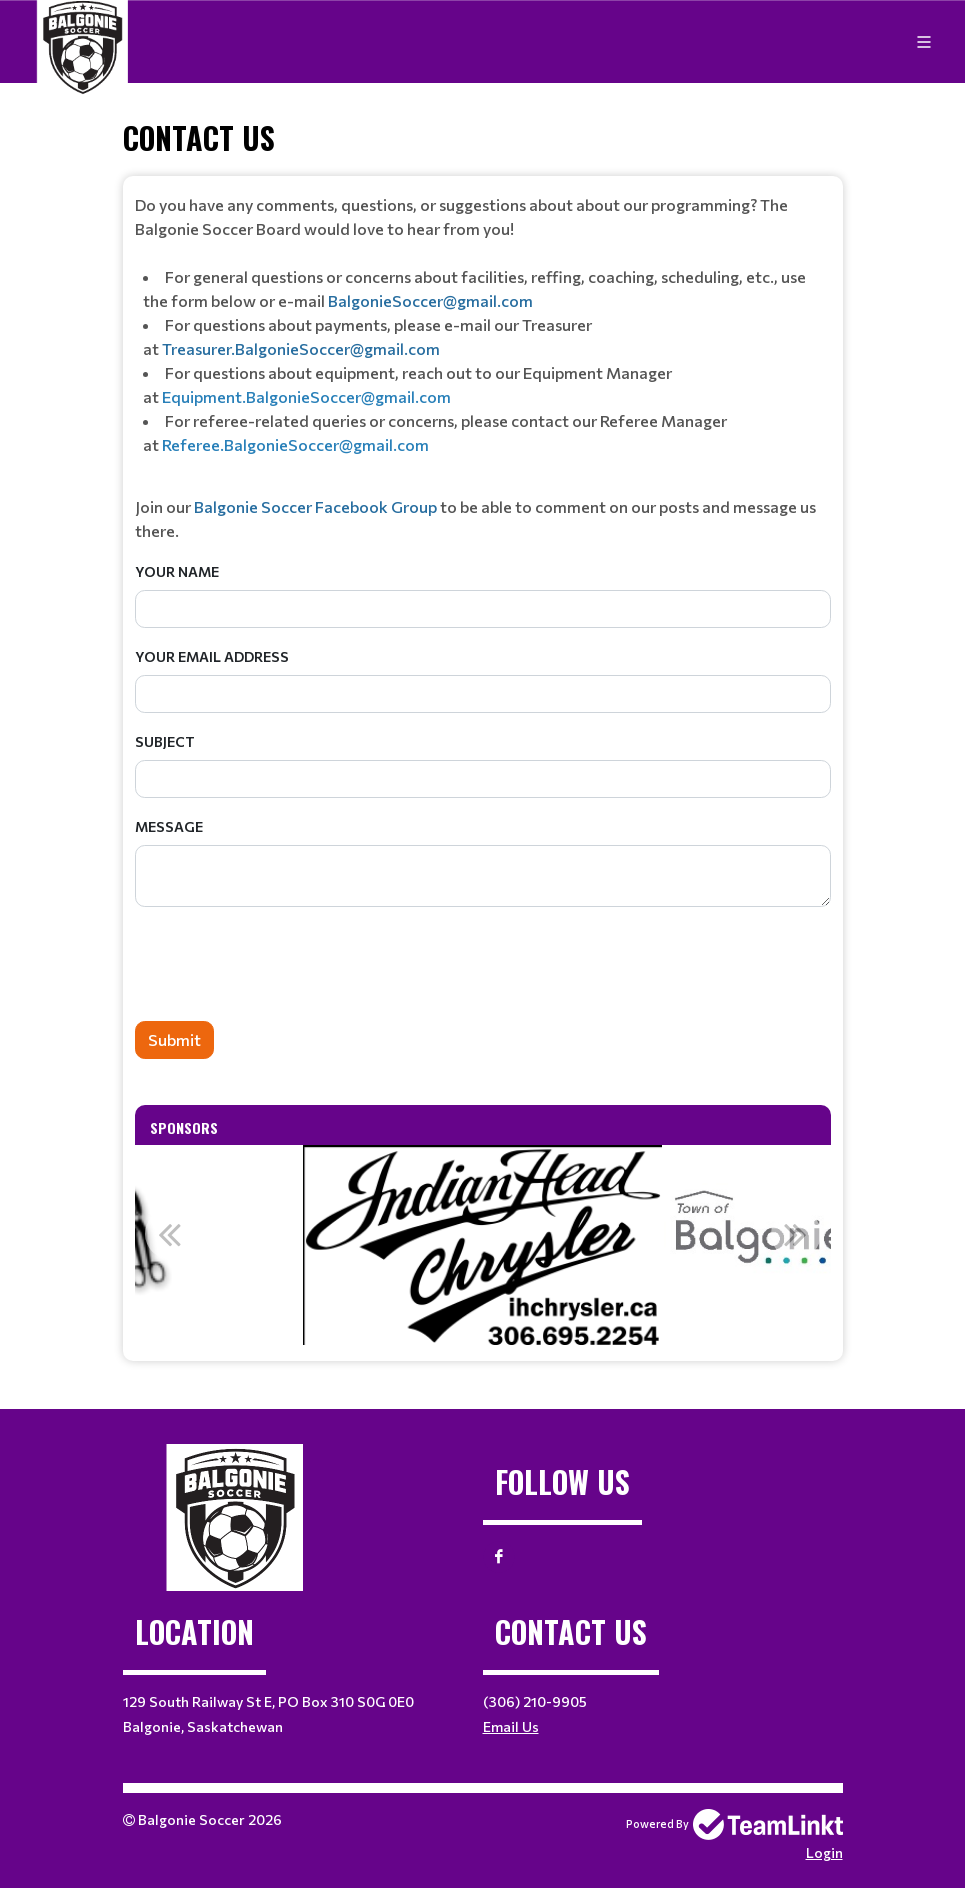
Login (824, 1852)
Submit (174, 1039)
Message (169, 826)
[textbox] (483, 368)
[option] (482, 1245)
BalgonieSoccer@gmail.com (430, 300)
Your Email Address (212, 656)
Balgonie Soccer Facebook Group (317, 506)
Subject (165, 741)
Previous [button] (170, 1234)
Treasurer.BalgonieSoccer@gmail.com (301, 348)
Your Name (177, 571)
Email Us (511, 1726)
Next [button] (796, 1234)
